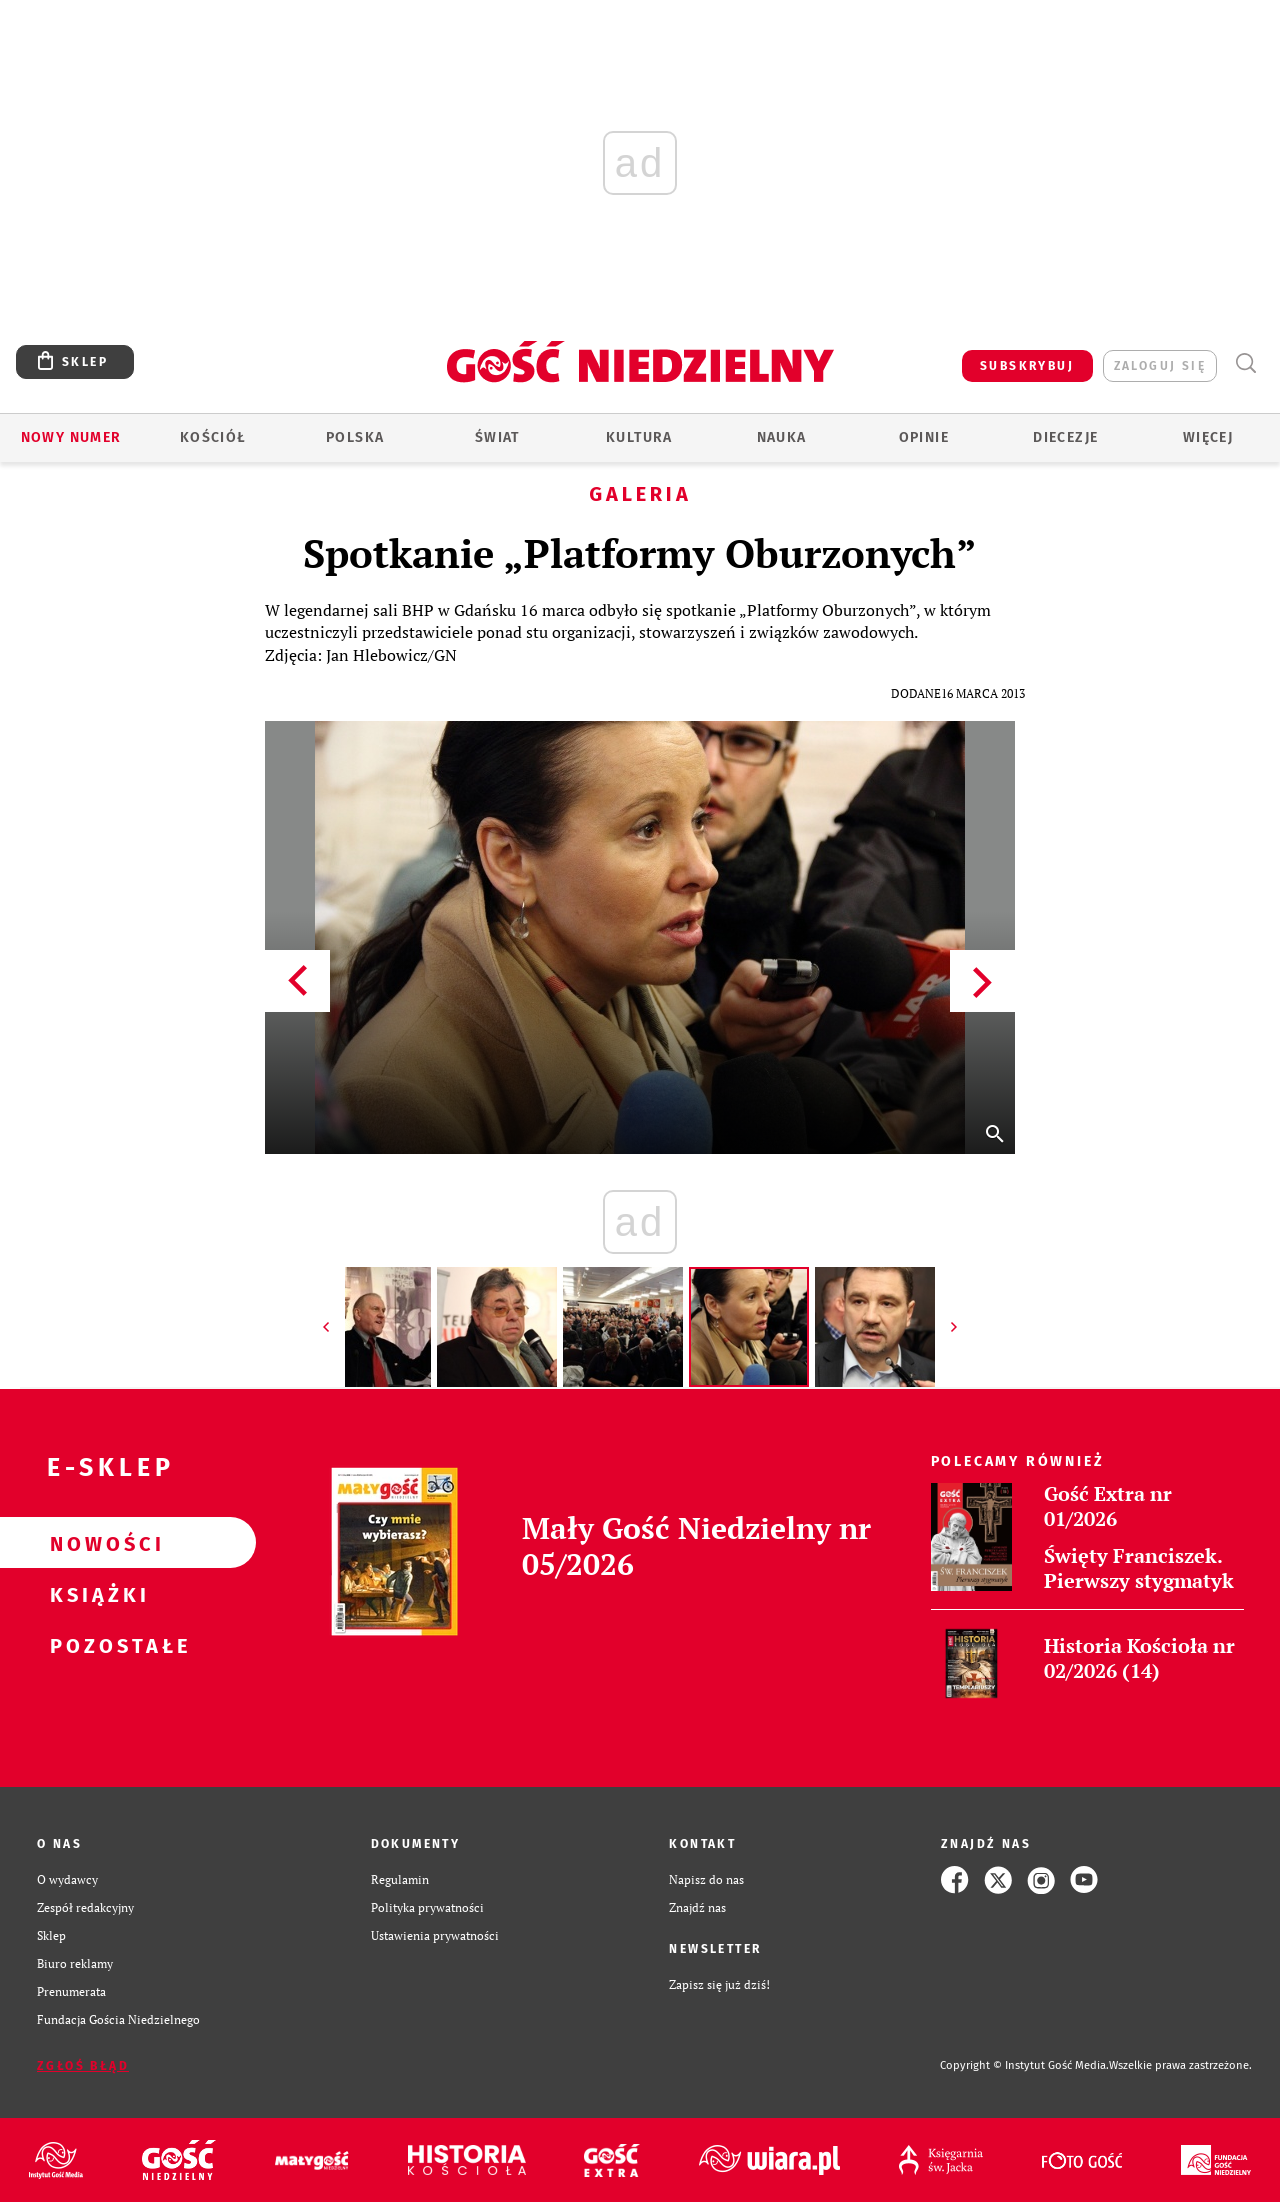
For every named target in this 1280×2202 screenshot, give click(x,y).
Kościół (213, 437)
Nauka (782, 437)
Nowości (96, 1543)
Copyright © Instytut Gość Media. (1024, 2065)
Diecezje (1065, 437)
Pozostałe (96, 1645)
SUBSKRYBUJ (1027, 366)
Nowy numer (71, 437)
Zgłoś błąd (83, 2066)
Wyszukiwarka (1245, 363)
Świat (497, 437)
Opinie (924, 437)
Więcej (1208, 437)
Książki (96, 1594)
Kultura (639, 437)
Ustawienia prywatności (435, 1935)
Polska (355, 437)
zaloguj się (1160, 366)
